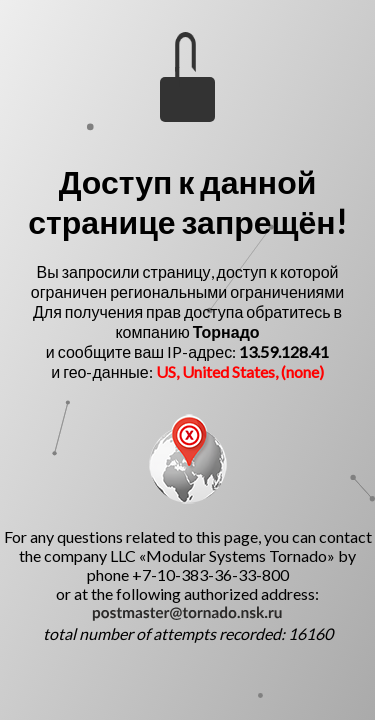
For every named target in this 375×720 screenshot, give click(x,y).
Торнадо (226, 331)
